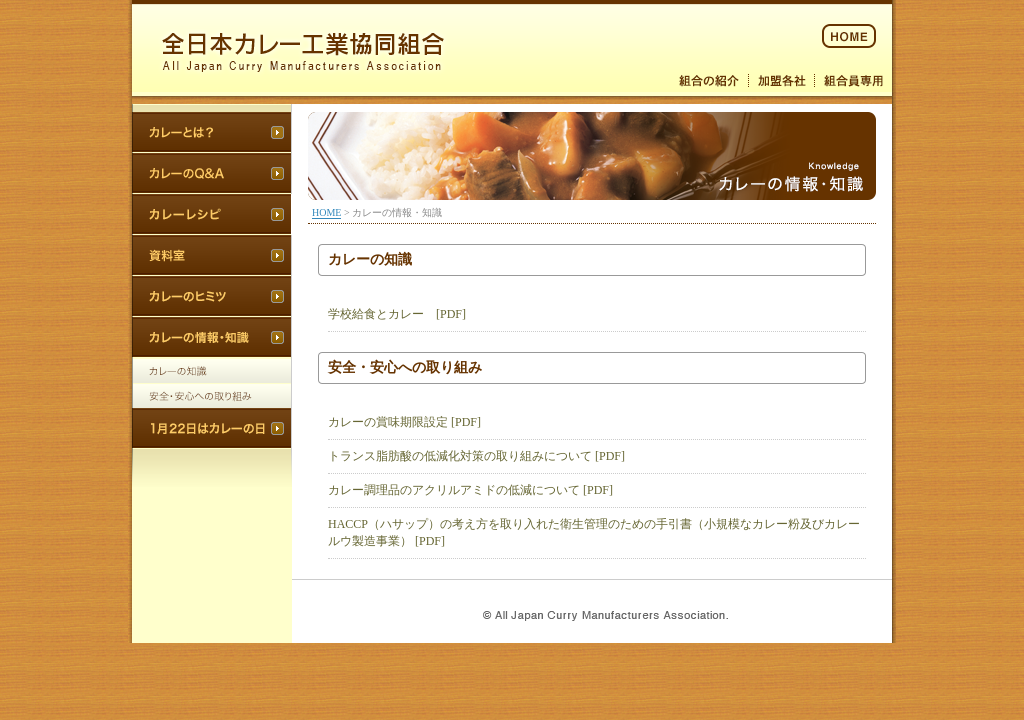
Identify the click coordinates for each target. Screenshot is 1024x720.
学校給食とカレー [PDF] (397, 314)
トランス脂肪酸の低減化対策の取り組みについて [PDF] (476, 456)
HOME (326, 212)
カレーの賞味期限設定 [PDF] (404, 422)
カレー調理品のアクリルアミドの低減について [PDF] (470, 490)
